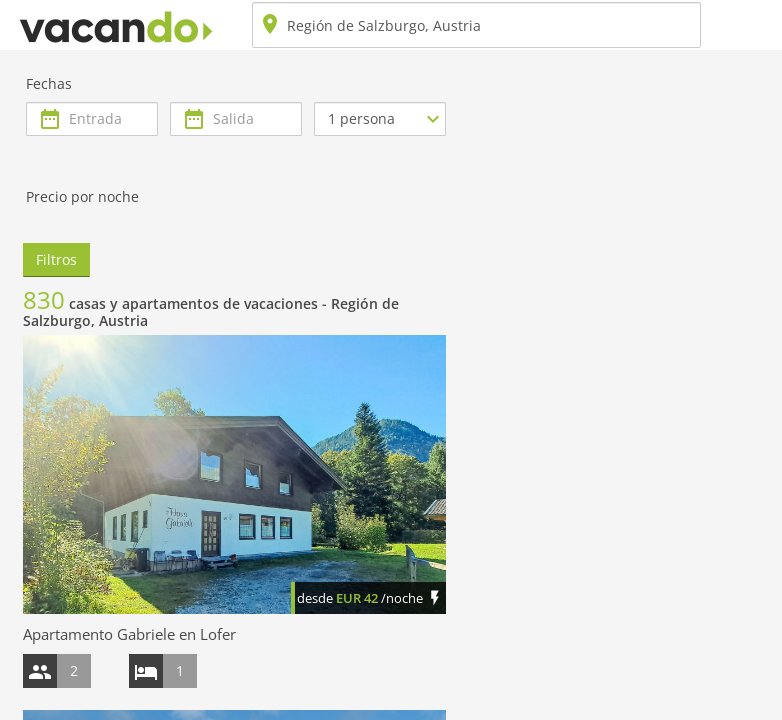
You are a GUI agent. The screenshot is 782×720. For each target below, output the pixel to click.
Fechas (49, 83)
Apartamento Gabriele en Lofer (129, 634)
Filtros (56, 259)
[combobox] (476, 25)
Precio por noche (82, 196)
